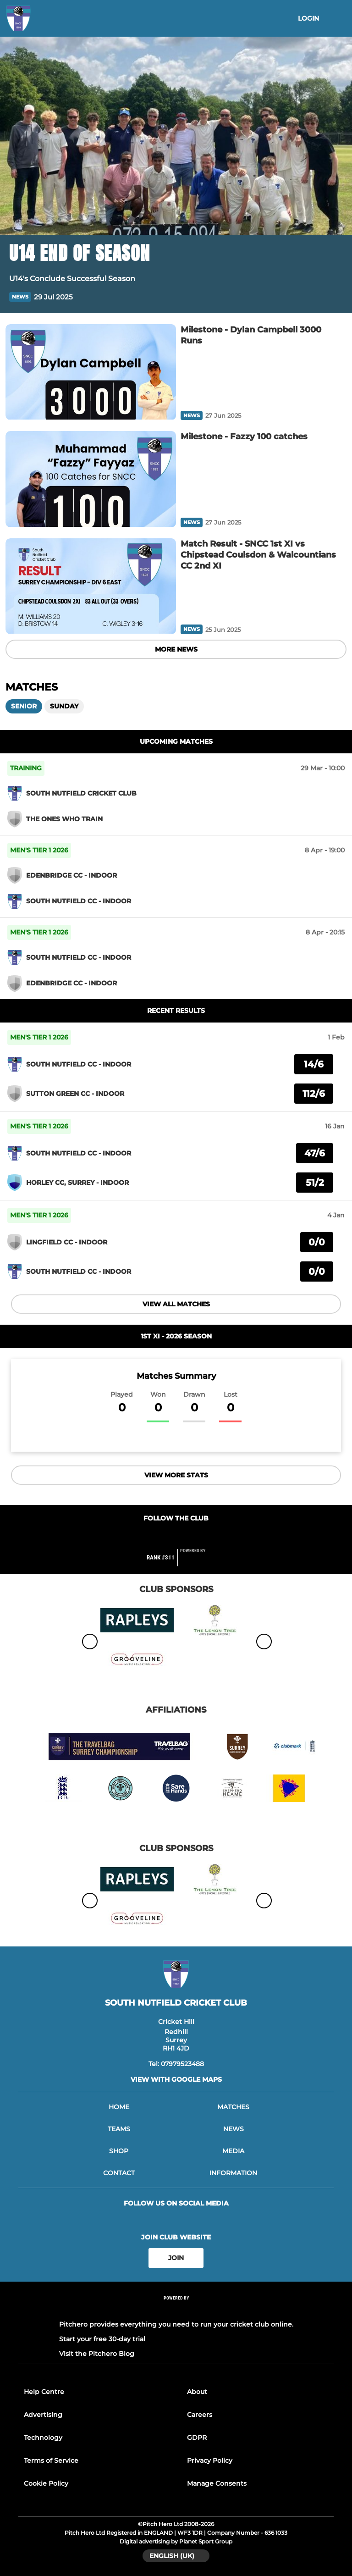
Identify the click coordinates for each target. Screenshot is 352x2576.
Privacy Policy (209, 2460)
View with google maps (176, 2079)
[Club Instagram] (195, 1536)
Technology (43, 2437)
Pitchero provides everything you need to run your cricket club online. (176, 2324)
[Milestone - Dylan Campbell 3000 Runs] (91, 372)
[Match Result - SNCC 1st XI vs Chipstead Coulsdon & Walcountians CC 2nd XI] (91, 586)
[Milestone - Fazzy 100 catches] (91, 479)
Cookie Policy (46, 2483)
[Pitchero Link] (198, 1561)
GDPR (197, 2437)
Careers (199, 2414)
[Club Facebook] (156, 1536)
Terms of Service (51, 2460)
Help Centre (44, 2392)
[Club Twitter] (176, 1536)
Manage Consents (217, 2483)
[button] (337, 297)
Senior (24, 706)
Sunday (64, 706)
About (197, 2392)
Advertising (43, 2414)
